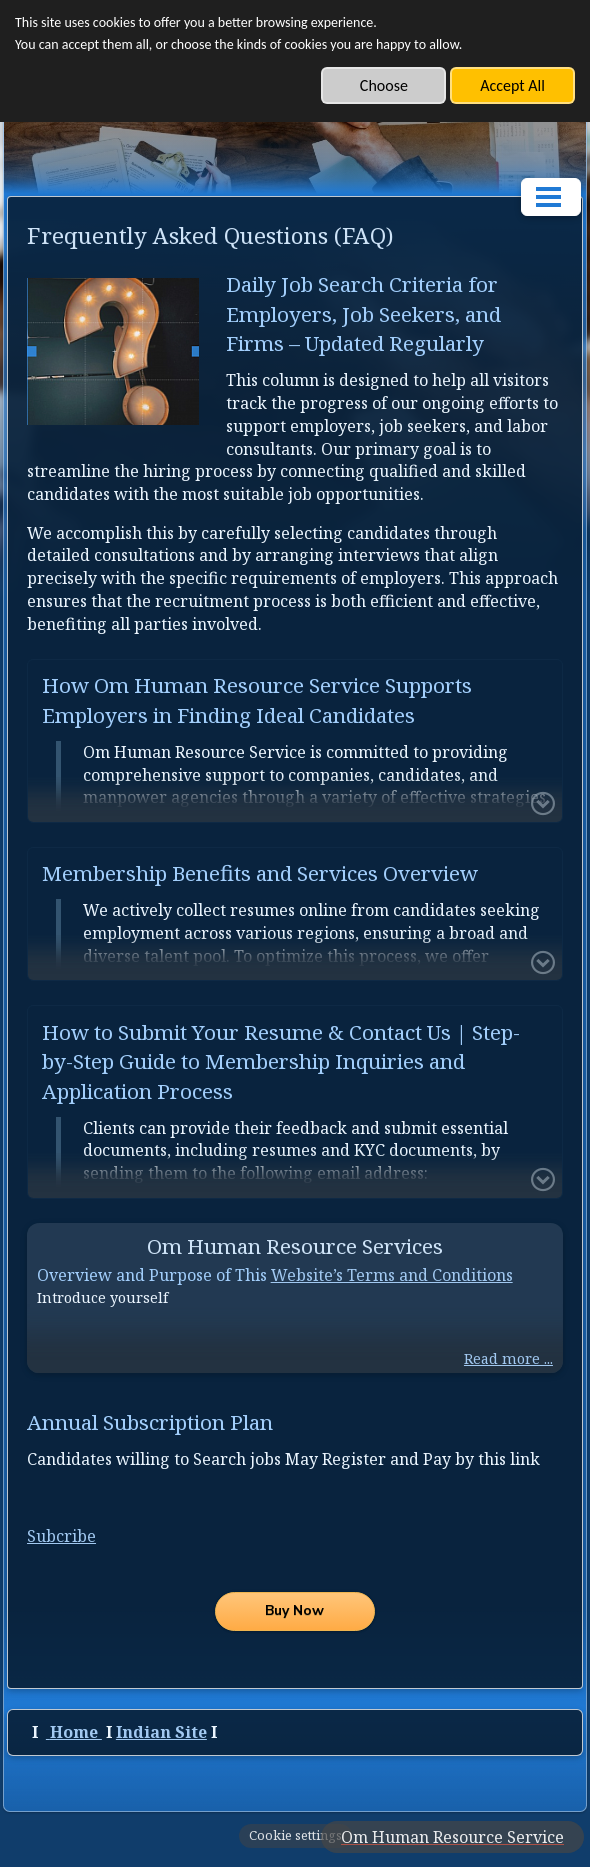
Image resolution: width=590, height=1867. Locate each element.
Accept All (512, 85)
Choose (384, 85)
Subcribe (61, 1536)
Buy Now (294, 1610)
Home (76, 1732)
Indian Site (161, 1732)
